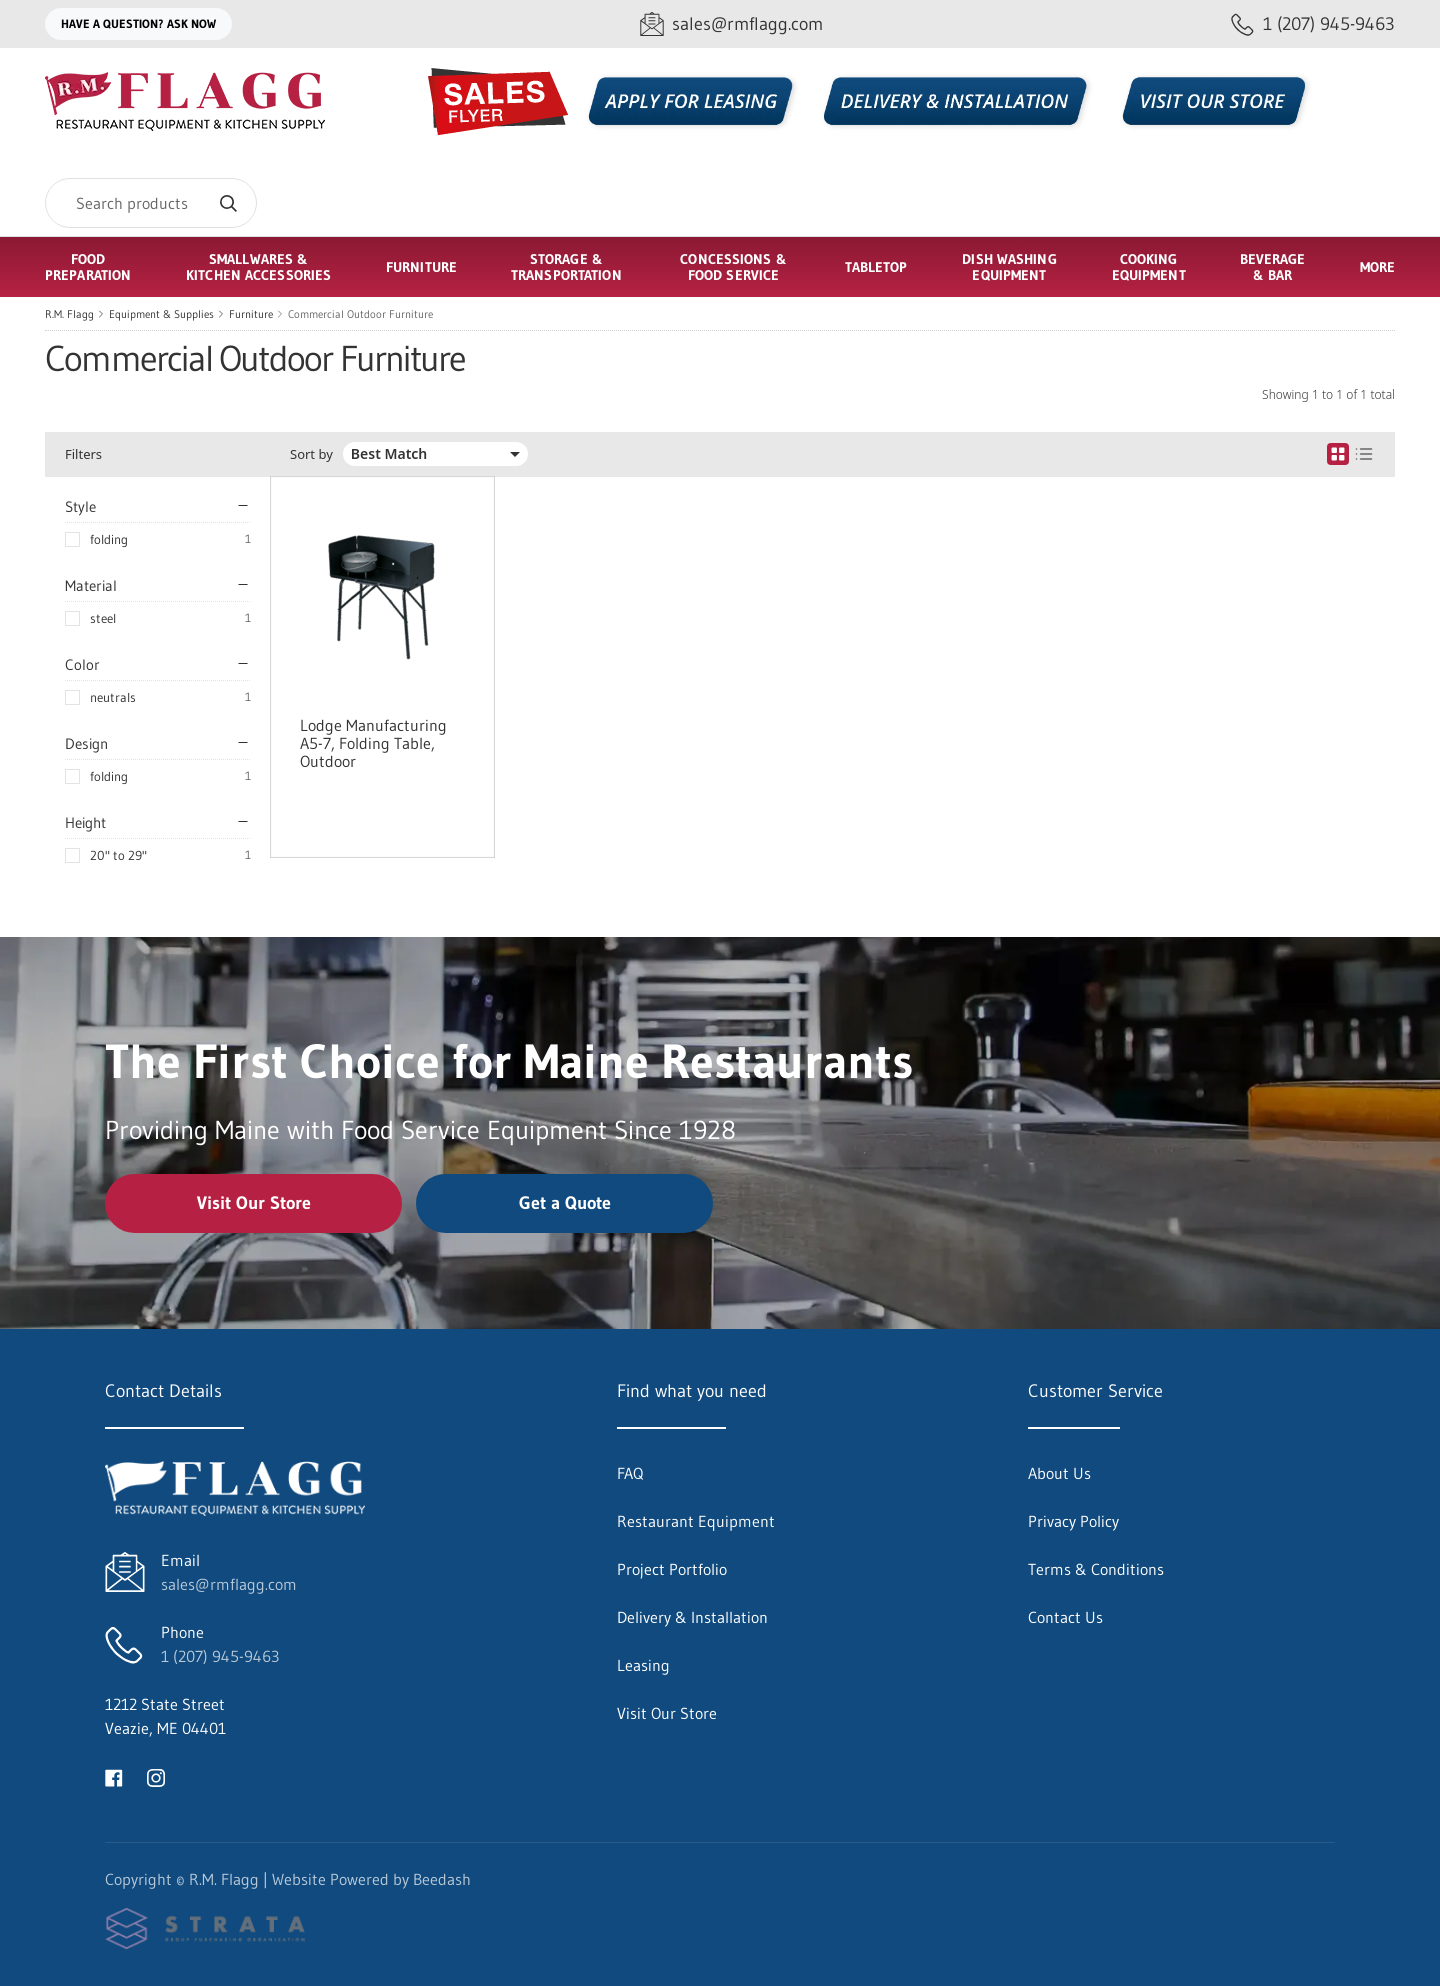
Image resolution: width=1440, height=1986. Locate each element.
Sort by (311, 454)
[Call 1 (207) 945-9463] (1313, 24)
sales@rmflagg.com (229, 1584)
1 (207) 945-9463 (220, 1656)
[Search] (151, 203)
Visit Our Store (254, 1203)
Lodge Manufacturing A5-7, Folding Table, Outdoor (373, 743)
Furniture (251, 314)
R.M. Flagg (69, 314)
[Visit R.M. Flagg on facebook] (114, 1776)
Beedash (442, 1879)
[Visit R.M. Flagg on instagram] (156, 1776)
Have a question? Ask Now (138, 23)
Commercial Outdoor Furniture (360, 314)
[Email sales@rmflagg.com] (731, 24)
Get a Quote (565, 1203)
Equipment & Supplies (161, 314)
